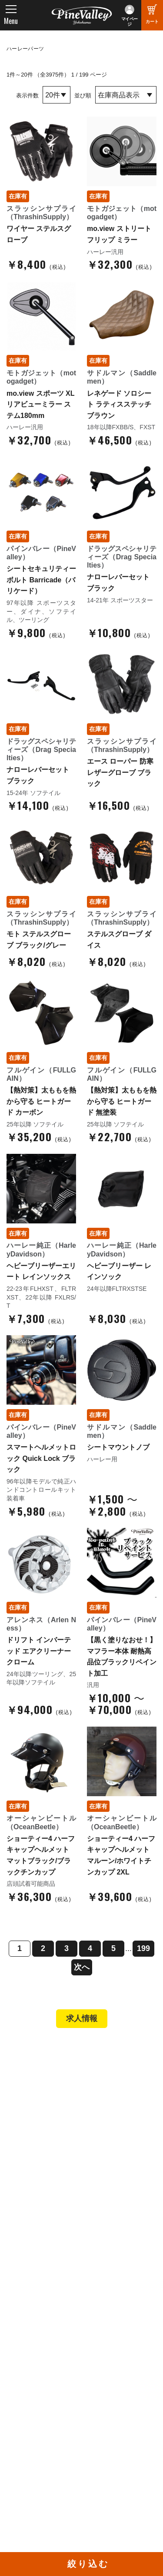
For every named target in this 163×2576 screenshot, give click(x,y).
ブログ (22, 2335)
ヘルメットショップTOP (51, 2189)
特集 (18, 2353)
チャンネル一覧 (38, 2401)
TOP (18, 2051)
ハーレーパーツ (25, 49)
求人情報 (81, 2018)
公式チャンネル (38, 2412)
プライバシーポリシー (48, 2312)
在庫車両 (28, 2126)
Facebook (104, 2401)
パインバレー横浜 (41, 2091)
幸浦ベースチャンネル (44, 2427)
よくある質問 (35, 2288)
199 (143, 1948)
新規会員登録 (35, 2165)
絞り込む (88, 2564)
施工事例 (28, 2115)
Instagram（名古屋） (120, 2449)
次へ (82, 1967)
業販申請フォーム (41, 2225)
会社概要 (28, 2264)
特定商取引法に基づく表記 (54, 2213)
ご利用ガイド (35, 2201)
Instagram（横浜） (117, 2436)
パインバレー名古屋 (44, 2103)
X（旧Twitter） (111, 2412)
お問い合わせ (35, 2300)
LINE (97, 2425)
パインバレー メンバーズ (52, 2276)
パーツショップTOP (45, 2178)
